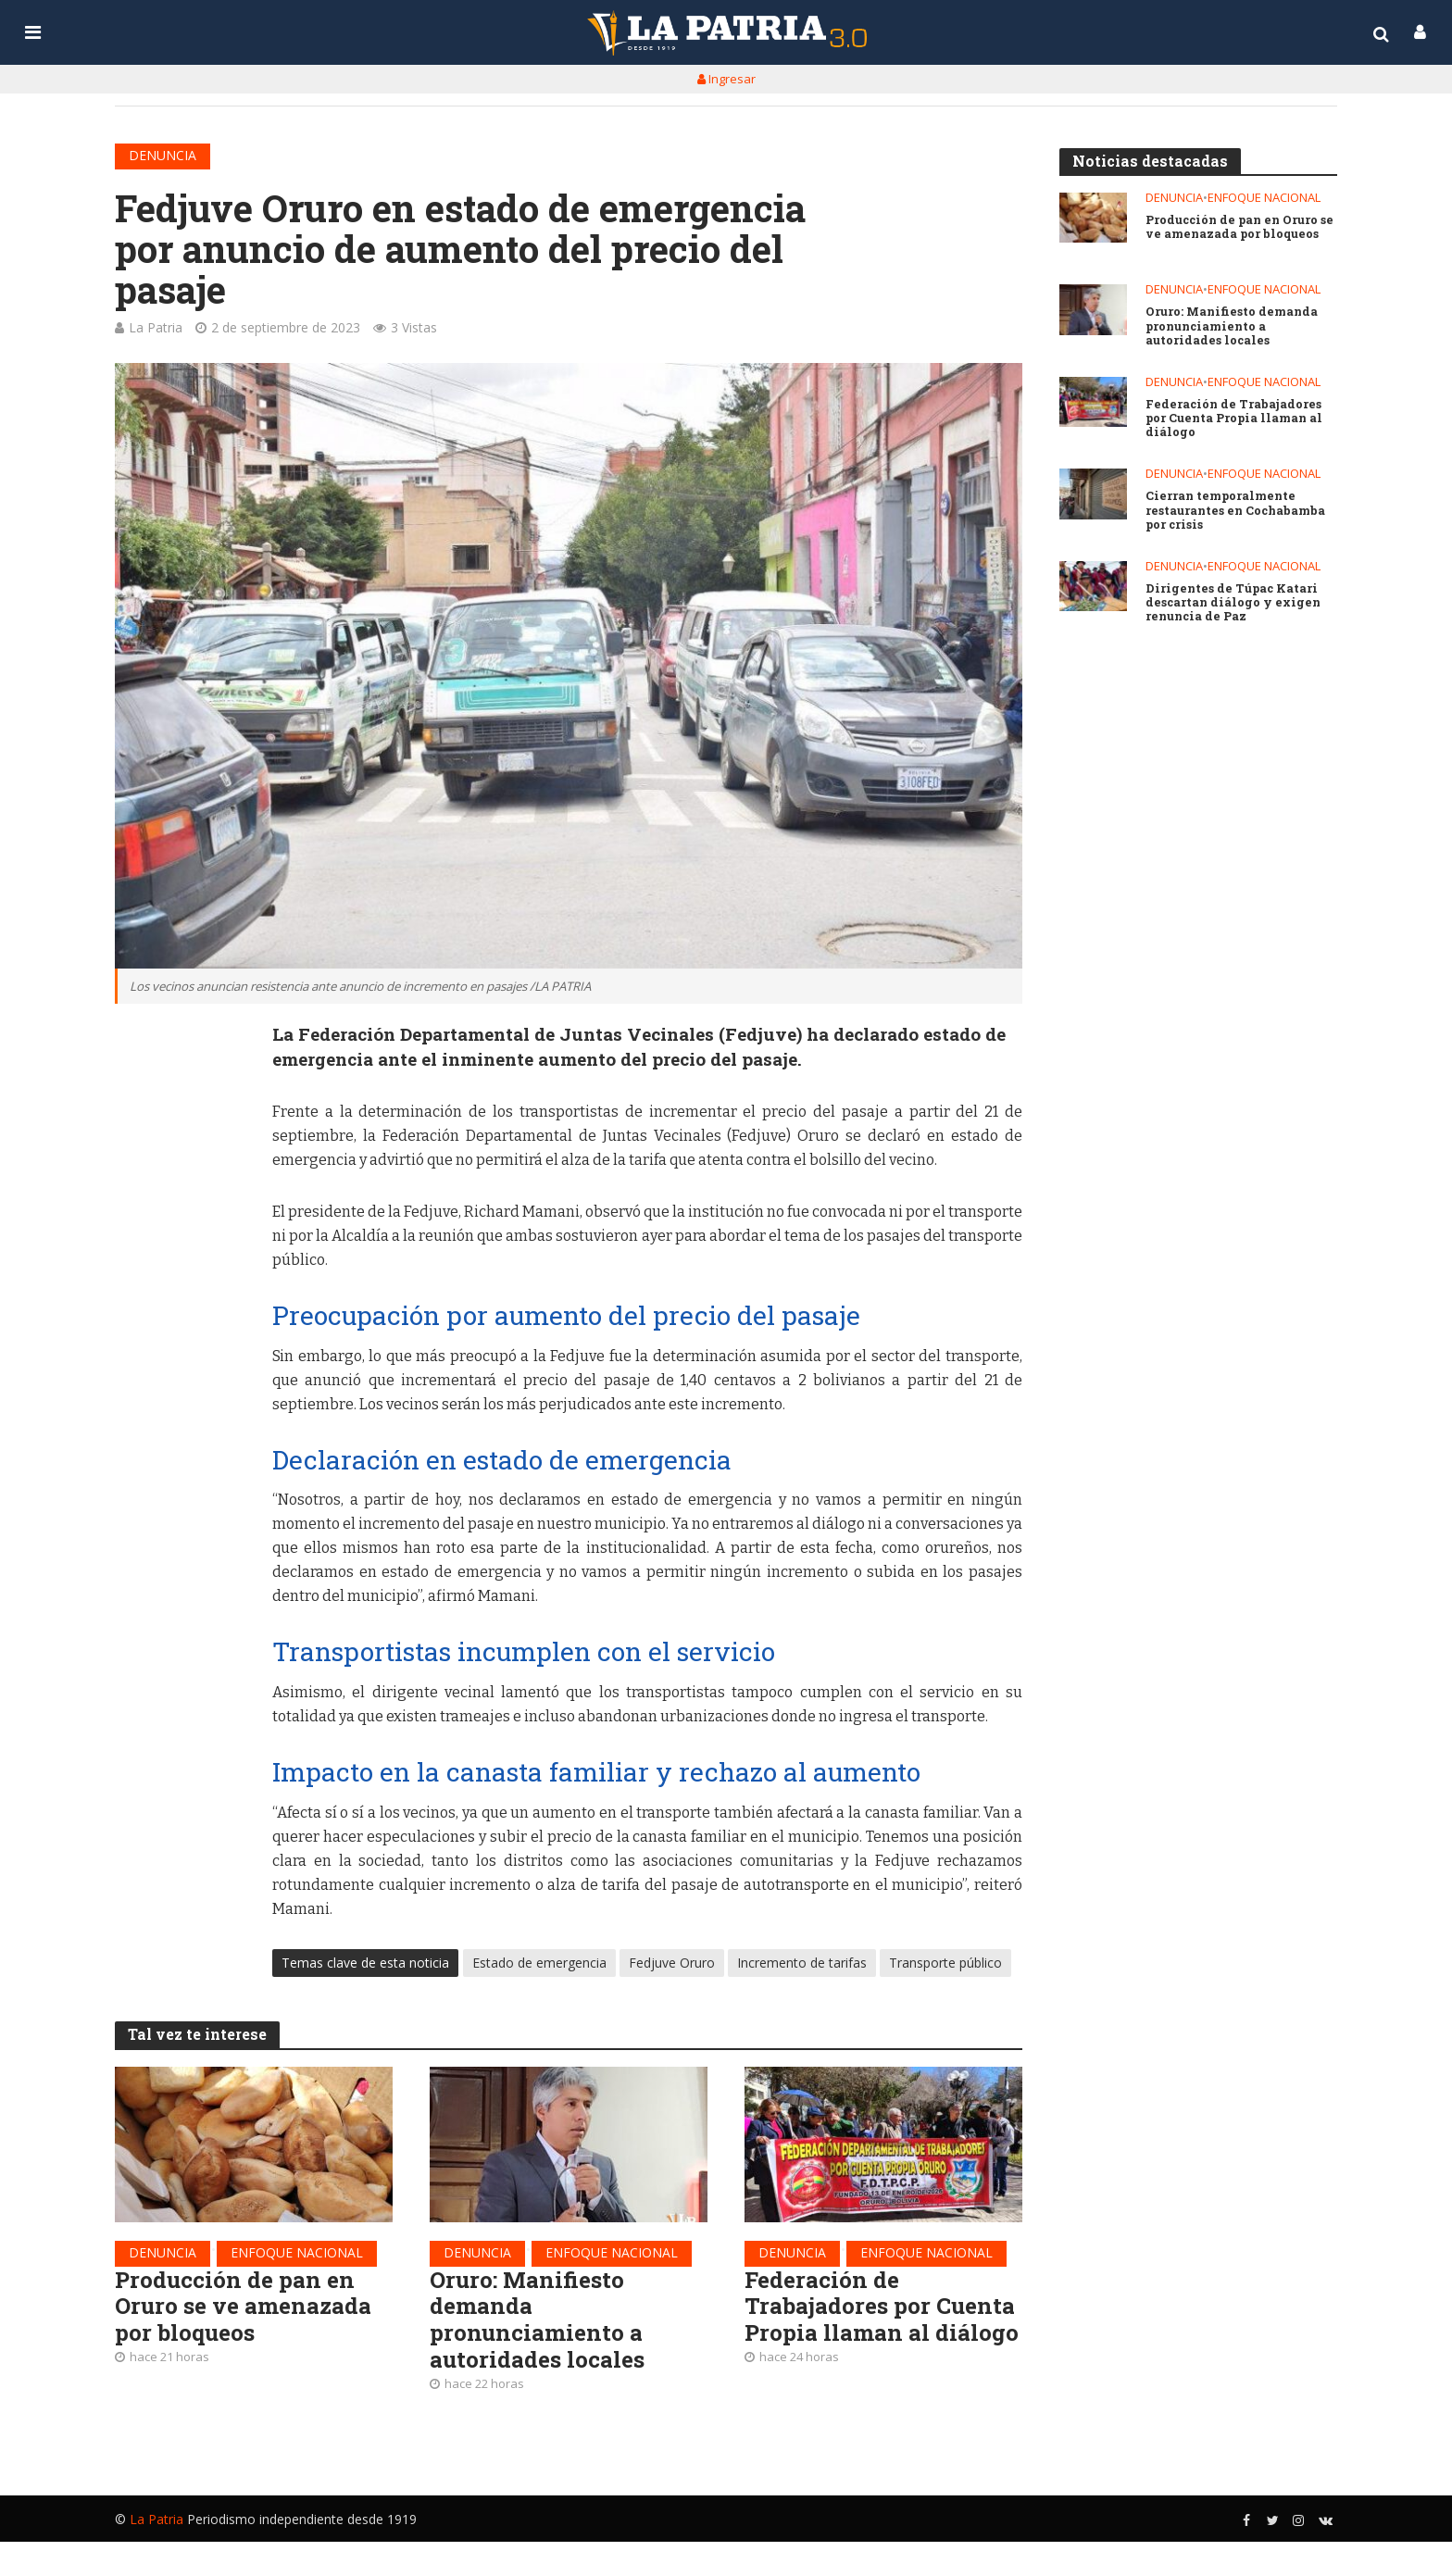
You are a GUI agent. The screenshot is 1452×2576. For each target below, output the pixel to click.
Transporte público (945, 1966)
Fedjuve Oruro (672, 1966)
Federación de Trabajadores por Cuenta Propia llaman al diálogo (870, 2327)
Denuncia (162, 155)
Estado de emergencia (539, 1966)
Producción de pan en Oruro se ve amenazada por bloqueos (249, 2313)
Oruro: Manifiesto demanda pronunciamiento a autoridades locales (542, 2327)
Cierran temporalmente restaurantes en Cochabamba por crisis (1239, 512)
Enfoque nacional (297, 2256)
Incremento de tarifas (802, 1966)
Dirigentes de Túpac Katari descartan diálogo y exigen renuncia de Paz (1235, 604)
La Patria (155, 327)
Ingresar (726, 78)
